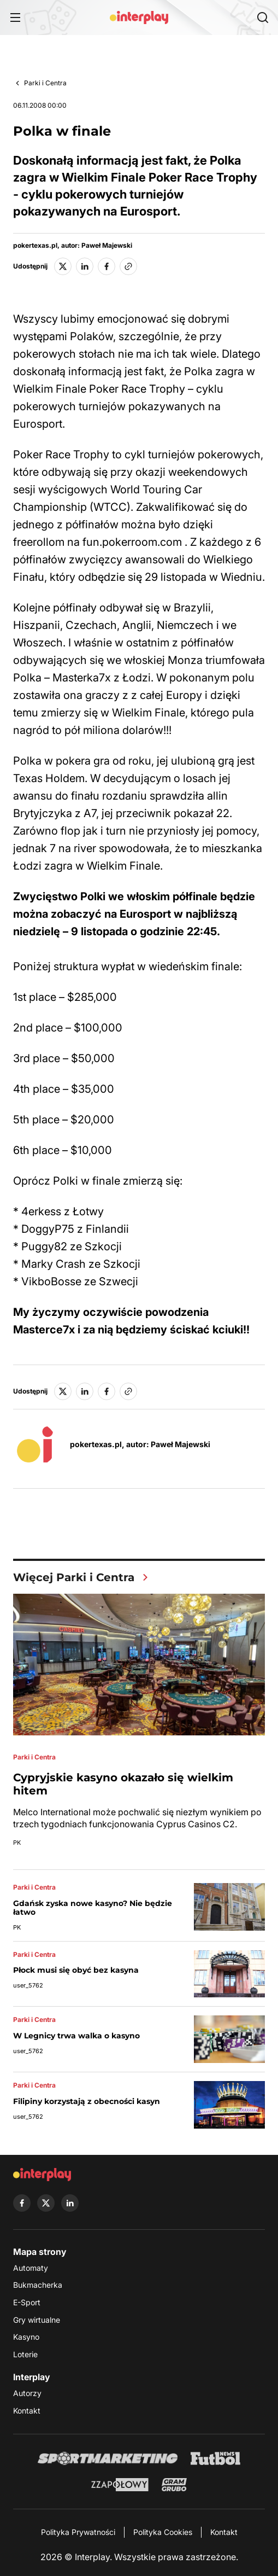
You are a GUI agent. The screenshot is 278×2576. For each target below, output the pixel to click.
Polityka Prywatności (78, 2532)
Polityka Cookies (162, 2532)
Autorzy (27, 2393)
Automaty (30, 2267)
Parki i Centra (45, 83)
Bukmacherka (37, 2284)
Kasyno (26, 2336)
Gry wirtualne (36, 2319)
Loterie (25, 2354)
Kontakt (26, 2410)
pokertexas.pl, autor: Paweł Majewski (72, 245)
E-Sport (26, 2302)
